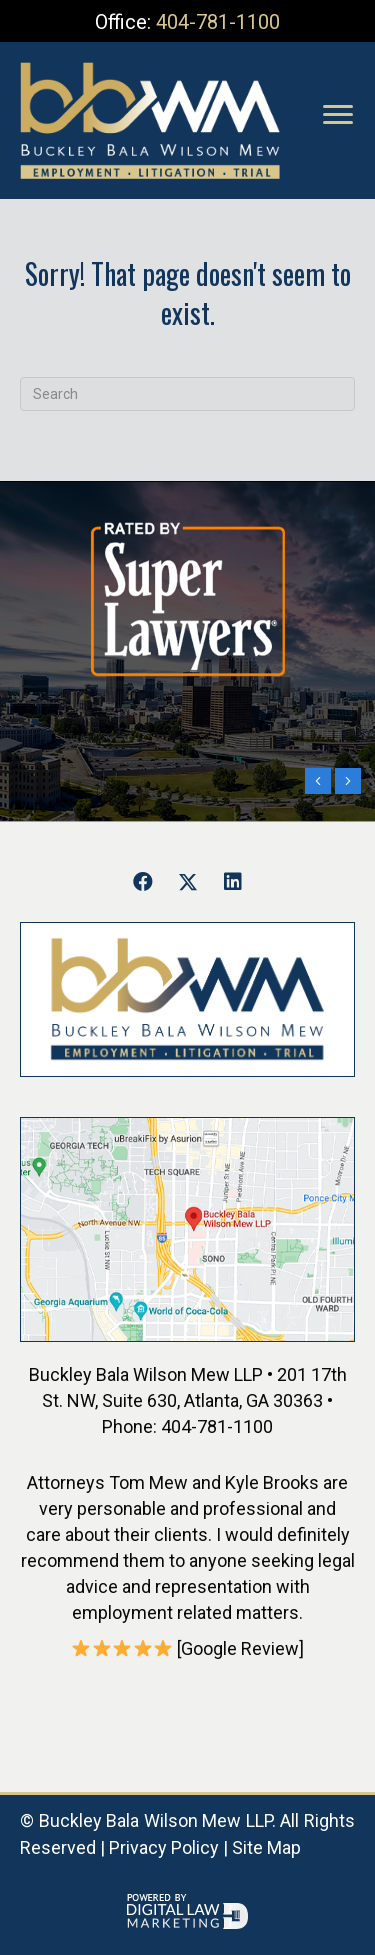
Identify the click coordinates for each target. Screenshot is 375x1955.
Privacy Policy (164, 1847)
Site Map (266, 1847)
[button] (143, 882)
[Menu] (338, 115)
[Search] (187, 394)
